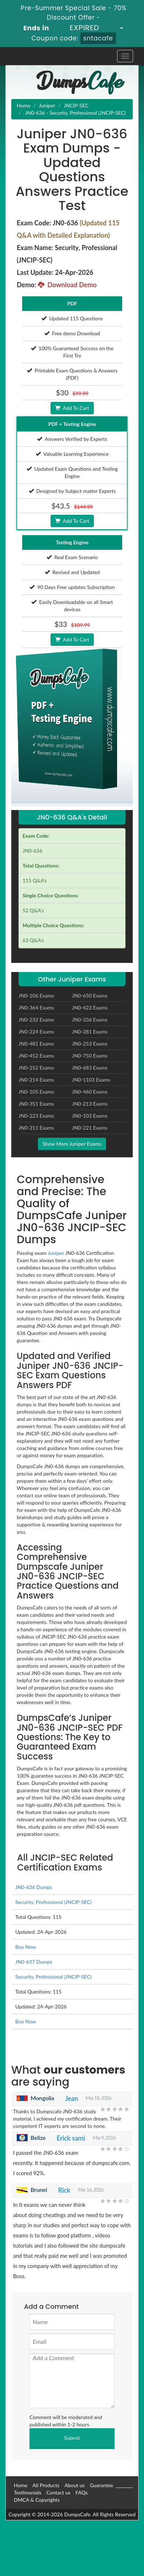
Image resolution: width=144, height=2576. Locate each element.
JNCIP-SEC (76, 105)
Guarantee (101, 2485)
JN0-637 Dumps (33, 1962)
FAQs (82, 2492)
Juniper (47, 105)
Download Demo (67, 285)
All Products (45, 2485)
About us (74, 2485)
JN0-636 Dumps (33, 1887)
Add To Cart (72, 408)
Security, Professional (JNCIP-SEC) (53, 1902)
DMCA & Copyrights (37, 2500)
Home (23, 105)
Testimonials (27, 2492)
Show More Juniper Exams (72, 1144)
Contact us (59, 2492)
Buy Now (25, 1947)
